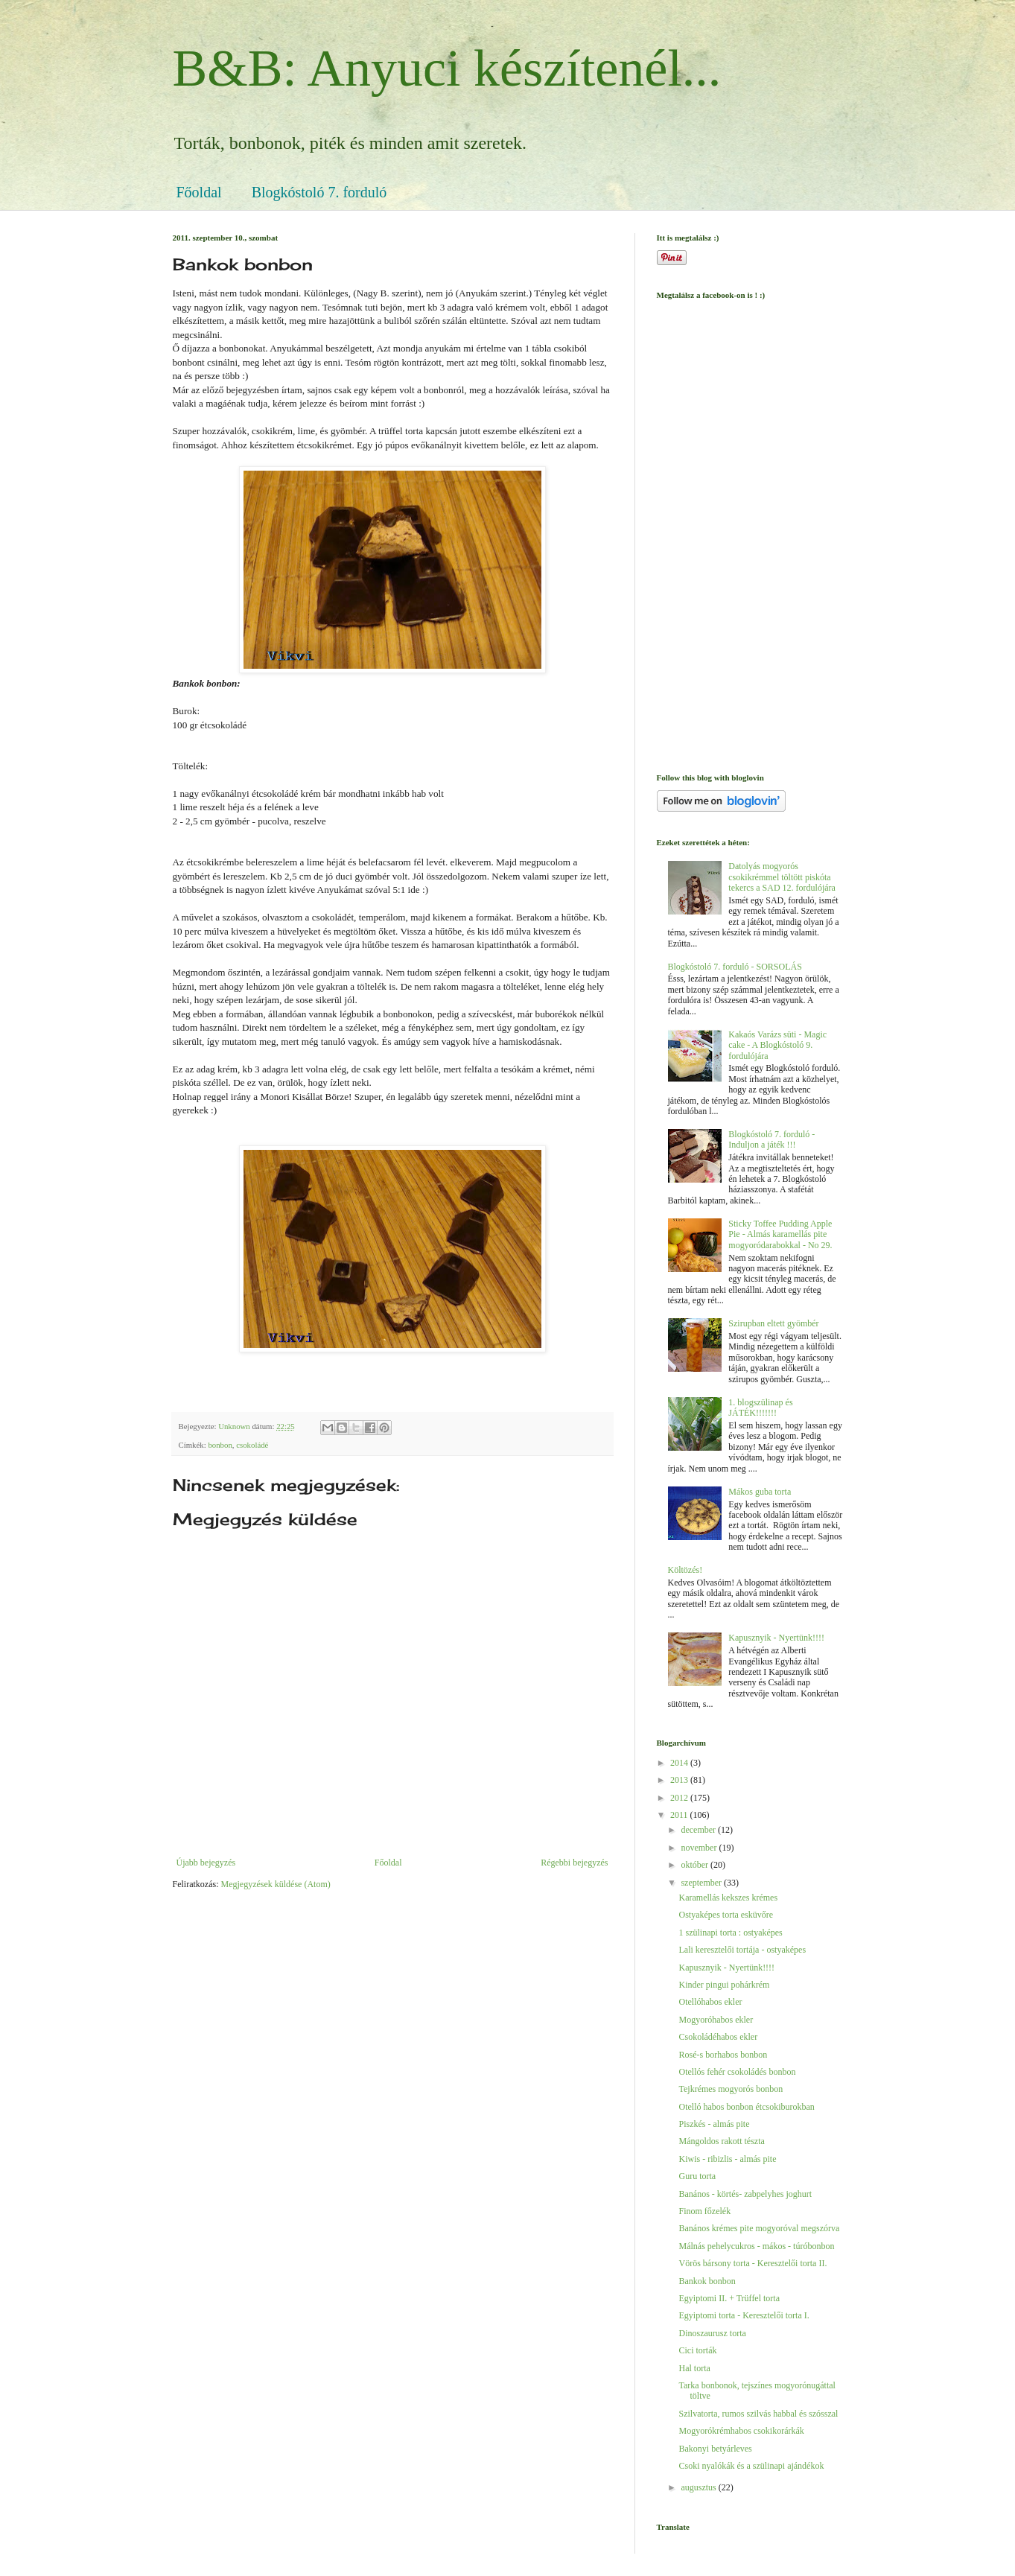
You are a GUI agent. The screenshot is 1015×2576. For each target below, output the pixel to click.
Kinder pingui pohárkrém (723, 1984)
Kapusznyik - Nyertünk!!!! (776, 1637)
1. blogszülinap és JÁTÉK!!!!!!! (760, 1407)
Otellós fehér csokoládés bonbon (736, 2072)
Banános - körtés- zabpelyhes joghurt (745, 2194)
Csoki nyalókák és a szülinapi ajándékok (751, 2466)
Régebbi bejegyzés (574, 1862)
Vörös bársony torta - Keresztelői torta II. (752, 2263)
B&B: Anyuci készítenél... (447, 68)
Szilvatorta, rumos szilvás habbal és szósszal (758, 2413)
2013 (680, 1780)
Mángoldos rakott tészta (721, 2141)
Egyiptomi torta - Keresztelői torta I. (743, 2315)
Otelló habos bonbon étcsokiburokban (746, 2107)
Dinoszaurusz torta (711, 2333)
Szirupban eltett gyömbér (773, 1323)
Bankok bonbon (706, 2281)
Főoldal (199, 192)
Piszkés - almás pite (713, 2124)
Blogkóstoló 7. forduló (319, 192)
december (699, 1830)
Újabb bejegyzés (206, 1862)
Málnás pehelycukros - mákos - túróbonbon (756, 2246)
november (700, 1847)
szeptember (702, 1882)
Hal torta (694, 2368)
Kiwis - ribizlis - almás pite (727, 2159)
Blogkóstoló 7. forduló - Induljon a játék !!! (771, 1139)
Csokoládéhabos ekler (717, 2037)
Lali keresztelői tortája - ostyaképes (742, 1949)
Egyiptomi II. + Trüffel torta (729, 2298)
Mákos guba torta (759, 1491)
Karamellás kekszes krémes (727, 1897)
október (695, 1865)
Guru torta (697, 2176)
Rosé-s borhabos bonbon (722, 2054)
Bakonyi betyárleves (714, 2448)
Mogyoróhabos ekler (715, 2019)
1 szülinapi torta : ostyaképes (730, 1932)
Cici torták (697, 2350)
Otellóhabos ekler (710, 2002)
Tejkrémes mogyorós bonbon (730, 2089)
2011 (680, 1815)
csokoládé (252, 1444)
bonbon (220, 1444)
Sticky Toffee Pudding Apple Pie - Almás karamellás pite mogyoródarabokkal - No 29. (780, 1234)
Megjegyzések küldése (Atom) (275, 1884)
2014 (680, 1763)
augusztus (699, 2487)
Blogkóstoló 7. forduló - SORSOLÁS (735, 966)
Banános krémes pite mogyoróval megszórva (758, 2228)
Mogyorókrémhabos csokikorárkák (741, 2431)
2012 (680, 1798)
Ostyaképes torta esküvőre (725, 1914)
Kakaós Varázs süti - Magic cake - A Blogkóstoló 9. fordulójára (777, 1045)
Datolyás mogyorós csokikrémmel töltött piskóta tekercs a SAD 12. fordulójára (782, 877)
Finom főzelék (704, 2211)
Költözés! (685, 1570)
